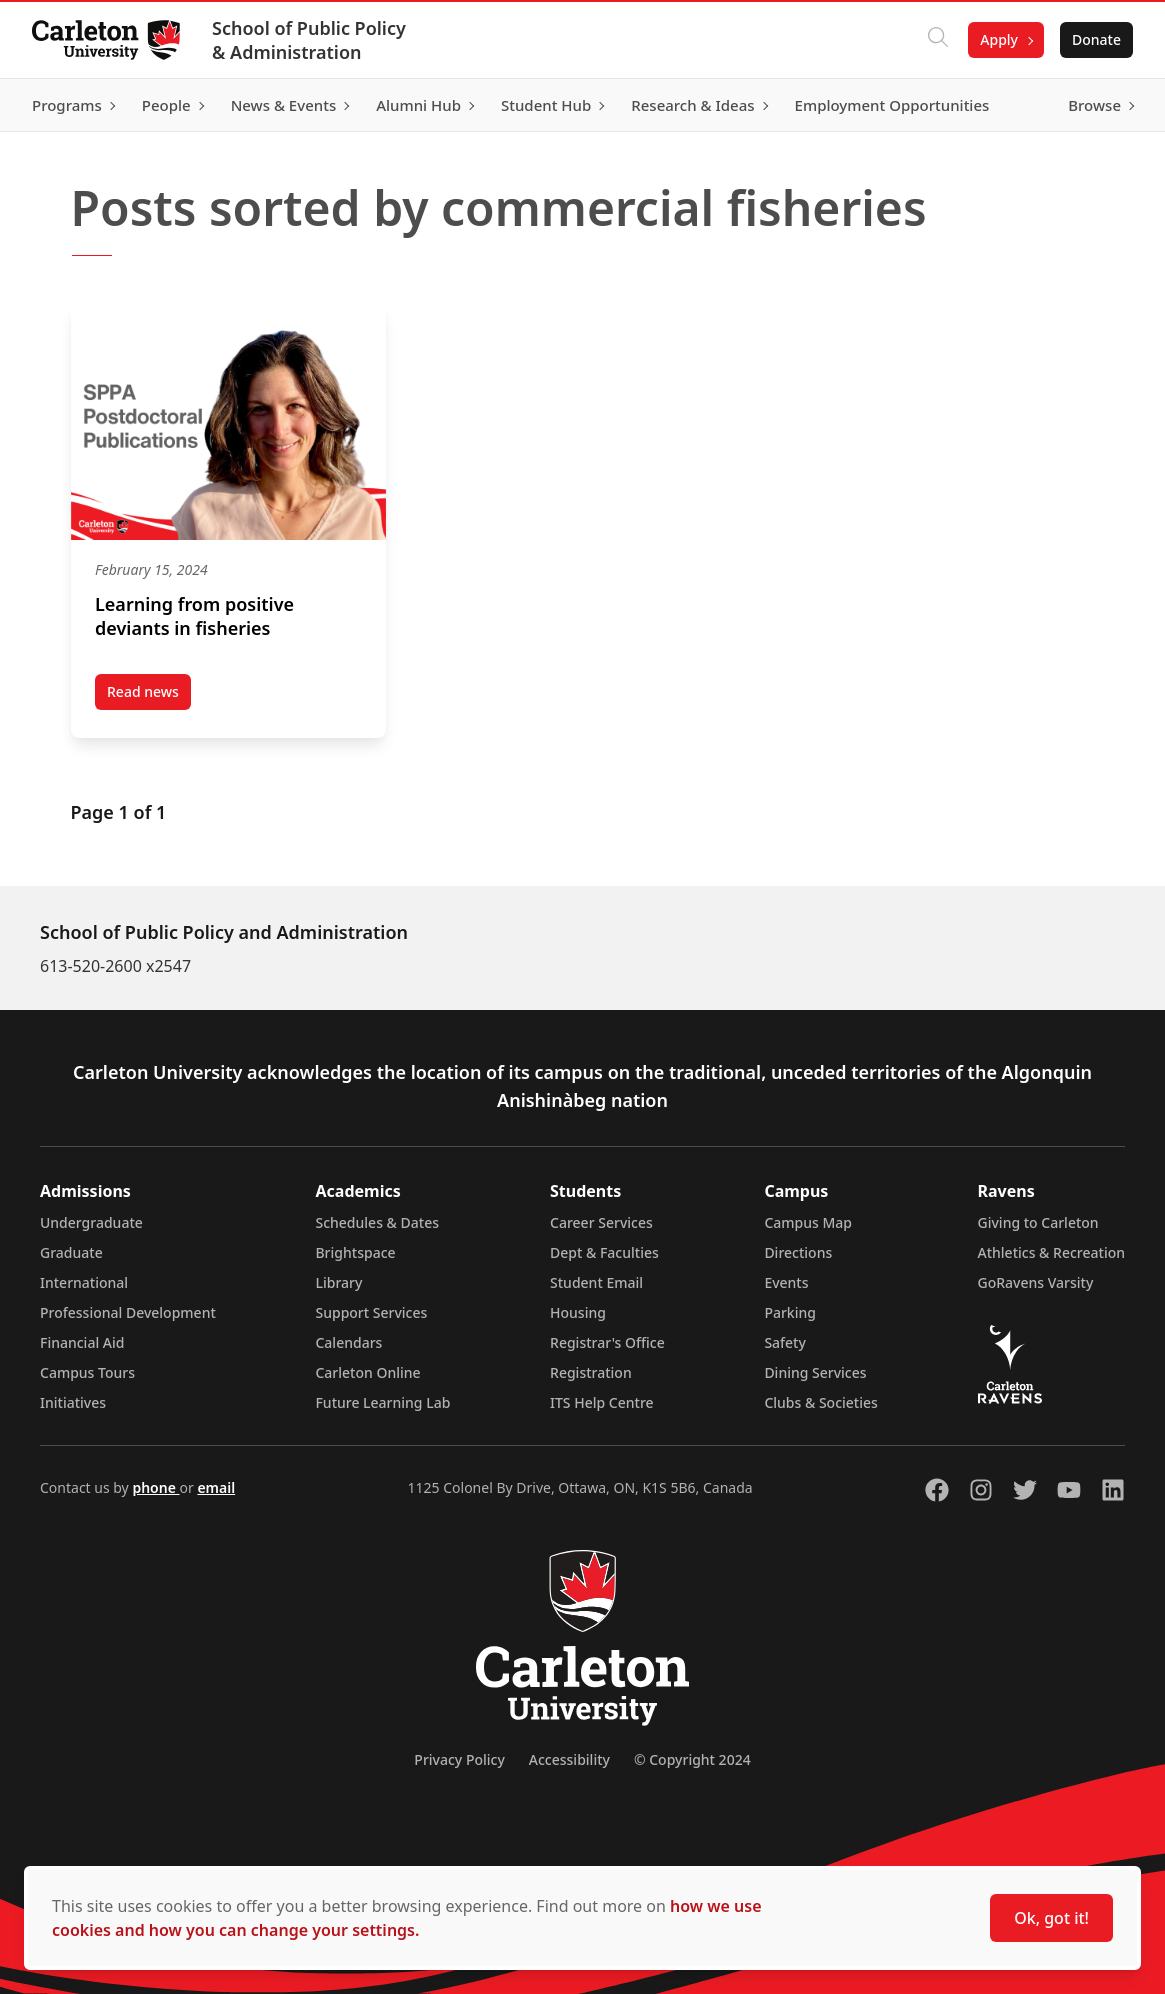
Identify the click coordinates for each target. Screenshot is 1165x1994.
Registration (591, 1372)
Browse (1094, 105)
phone (155, 1487)
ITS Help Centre (602, 1402)
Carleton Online (367, 1372)
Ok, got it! (1051, 1918)
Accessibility (569, 1759)
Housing (578, 1312)
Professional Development (128, 1312)
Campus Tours (87, 1372)
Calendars (348, 1342)
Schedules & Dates (377, 1222)
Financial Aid (82, 1342)
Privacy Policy (459, 1759)
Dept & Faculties (604, 1252)
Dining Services (815, 1372)
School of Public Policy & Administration (309, 40)
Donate (1096, 39)
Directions (798, 1252)
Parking (790, 1312)
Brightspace (355, 1252)
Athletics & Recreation (1051, 1252)
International (84, 1282)
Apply (999, 39)
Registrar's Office (607, 1342)
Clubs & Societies (820, 1402)
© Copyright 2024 (692, 1759)
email (216, 1487)
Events (786, 1282)
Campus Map (808, 1222)
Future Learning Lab (382, 1402)
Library (338, 1282)
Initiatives (73, 1402)
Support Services (371, 1312)
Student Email (596, 1282)
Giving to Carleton (1038, 1222)
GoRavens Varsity (1036, 1282)
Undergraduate (91, 1222)
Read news (149, 696)
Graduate (71, 1252)
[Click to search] (938, 40)
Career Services (601, 1222)
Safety (785, 1342)
